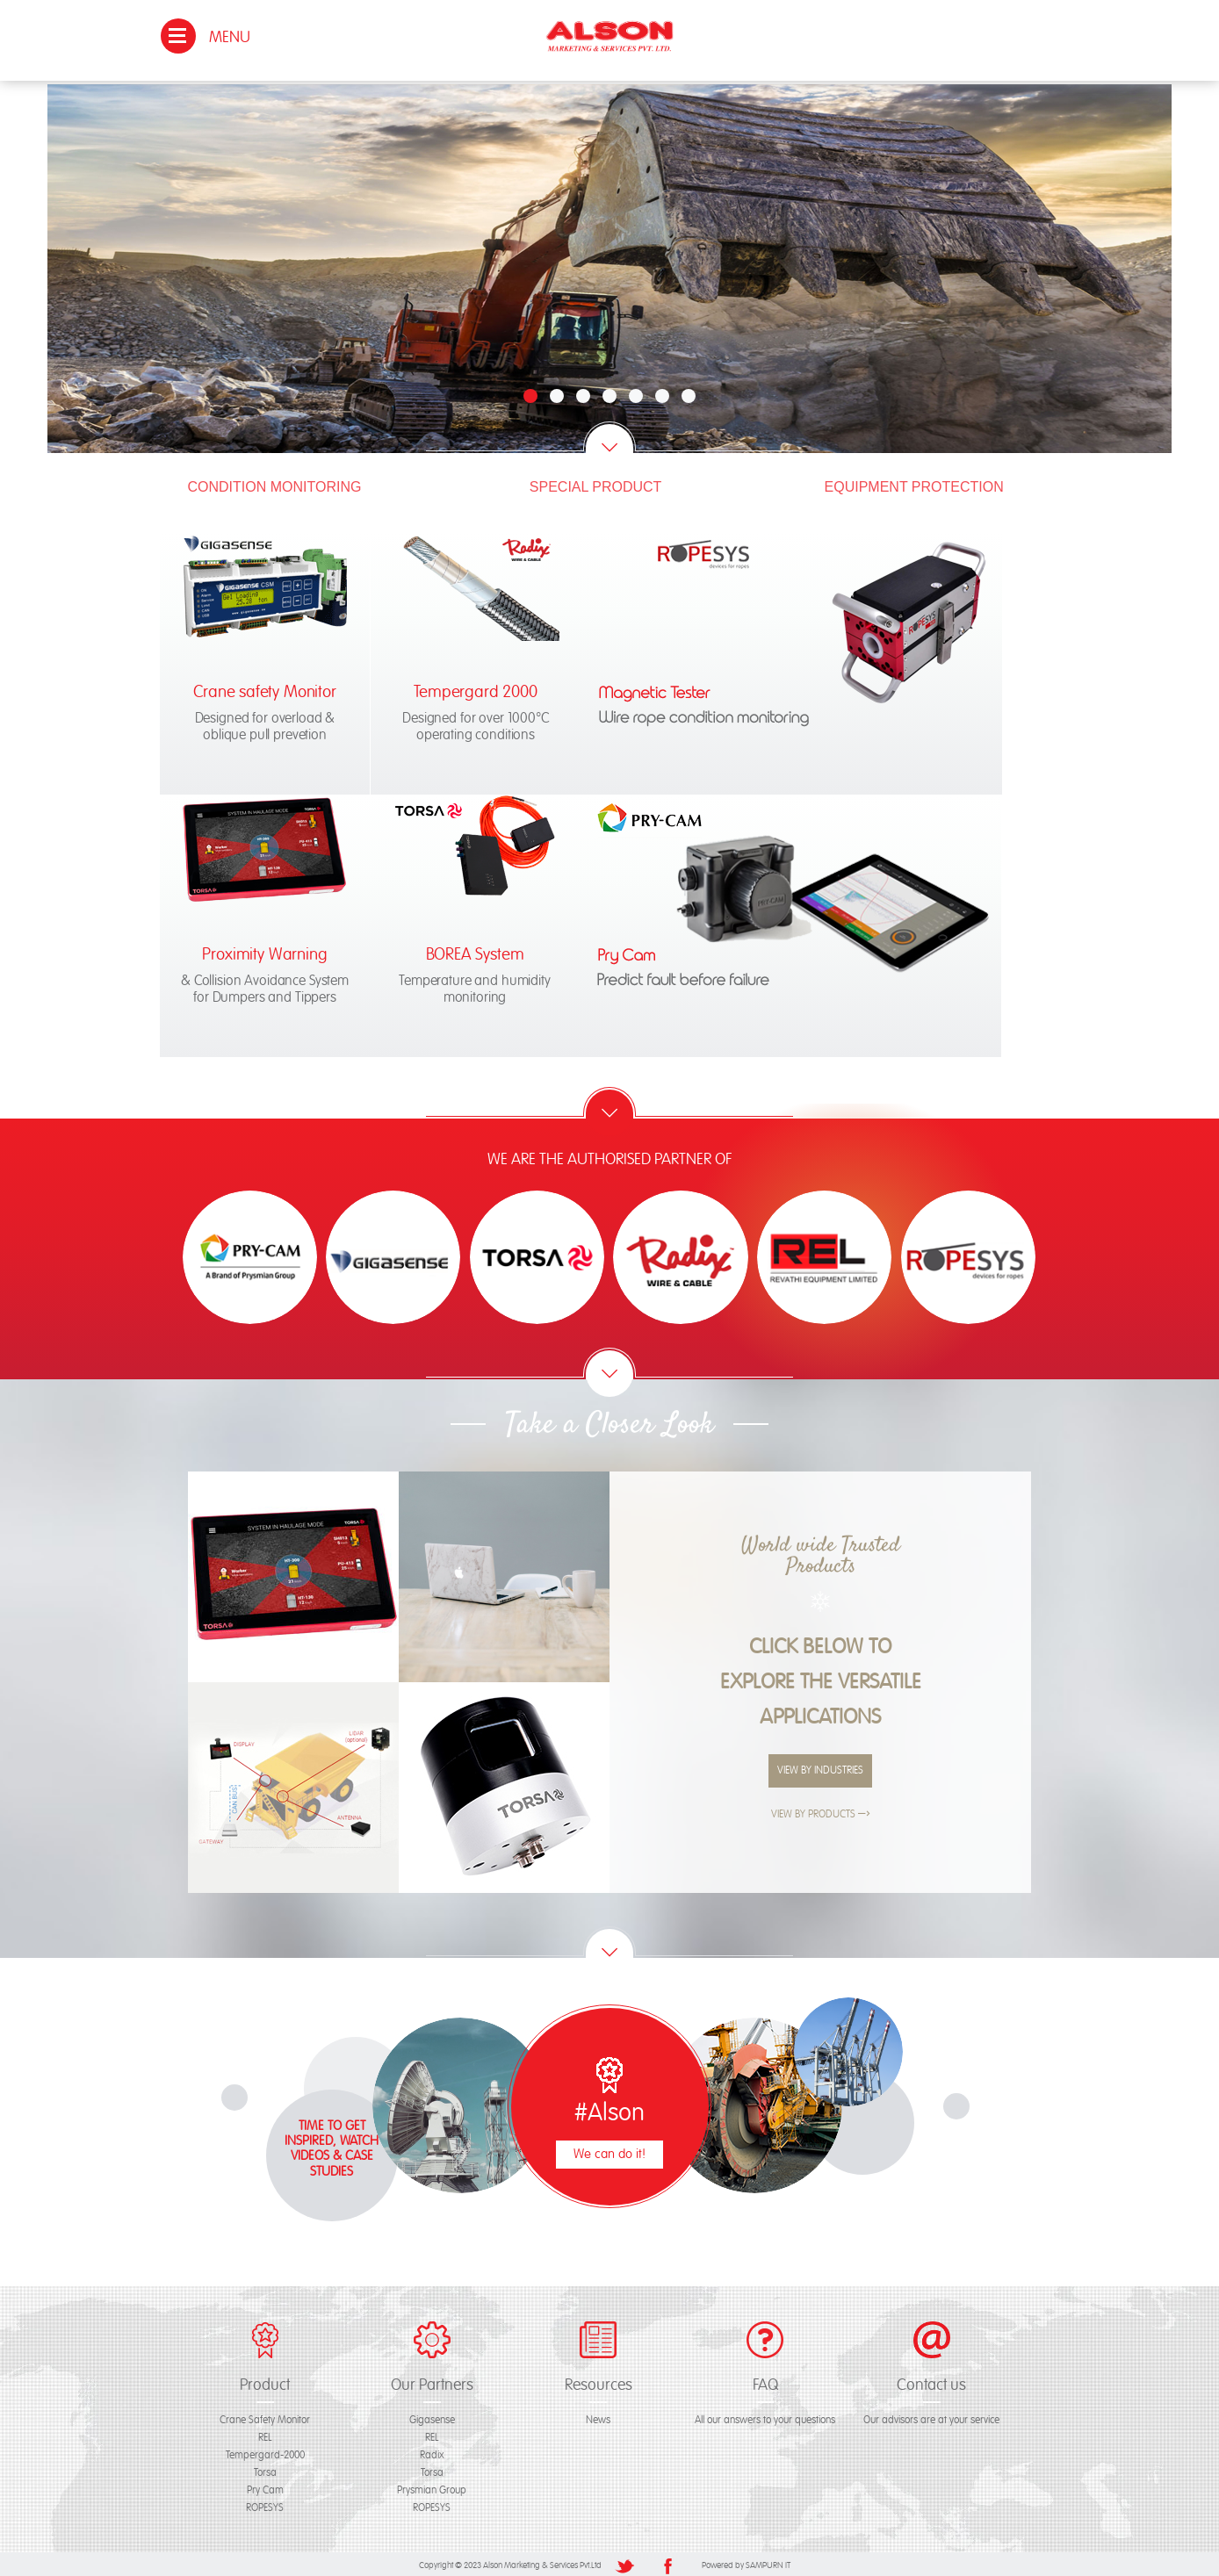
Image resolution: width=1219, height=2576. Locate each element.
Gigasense (432, 2417)
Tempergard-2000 (265, 2452)
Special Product (596, 483)
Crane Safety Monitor (265, 2417)
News (598, 2417)
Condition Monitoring (275, 483)
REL (264, 2435)
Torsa (265, 2470)
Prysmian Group (431, 2487)
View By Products (820, 1811)
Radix (432, 2452)
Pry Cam (265, 2487)
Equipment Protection (914, 483)
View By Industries (820, 1767)
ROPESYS (265, 2505)
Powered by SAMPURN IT (746, 2563)
